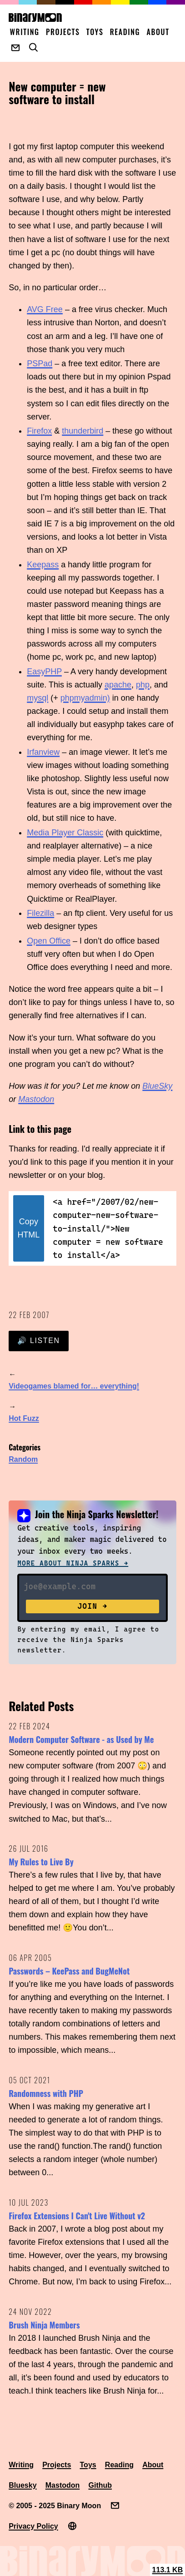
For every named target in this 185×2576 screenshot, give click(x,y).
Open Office (48, 940)
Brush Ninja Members (44, 2325)
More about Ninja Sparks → (72, 1563)
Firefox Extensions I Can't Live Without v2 (77, 2216)
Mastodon (36, 1099)
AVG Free (45, 309)
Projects (63, 31)
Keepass (43, 564)
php (143, 684)
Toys (95, 31)
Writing (25, 31)
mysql (37, 697)
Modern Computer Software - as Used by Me (81, 1739)
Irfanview (43, 752)
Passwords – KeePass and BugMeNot (69, 1971)
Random (23, 1459)
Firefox (39, 430)
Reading (125, 31)
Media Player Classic (65, 832)
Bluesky (22, 2485)
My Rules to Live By (41, 1862)
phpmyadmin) (85, 697)
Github (100, 2485)
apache (118, 684)
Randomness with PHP (46, 2093)
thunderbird (82, 430)
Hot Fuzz (24, 1418)
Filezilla (40, 913)
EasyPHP (44, 671)
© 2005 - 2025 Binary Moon (55, 2506)
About (158, 31)
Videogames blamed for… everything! (74, 1386)
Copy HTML (28, 1228)
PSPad (39, 363)
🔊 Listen (38, 1340)
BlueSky (157, 1086)
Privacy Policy (33, 2526)
